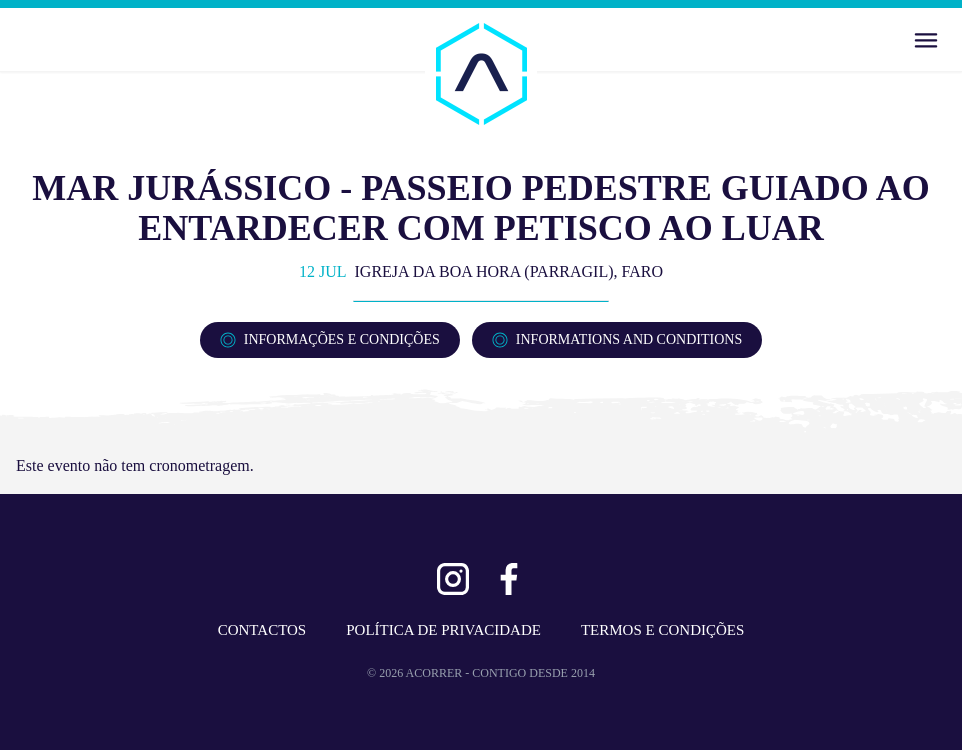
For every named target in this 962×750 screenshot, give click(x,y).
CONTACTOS (262, 630)
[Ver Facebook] (509, 579)
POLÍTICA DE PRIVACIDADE (443, 630)
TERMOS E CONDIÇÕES (662, 630)
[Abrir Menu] (926, 40)
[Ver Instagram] (453, 579)
